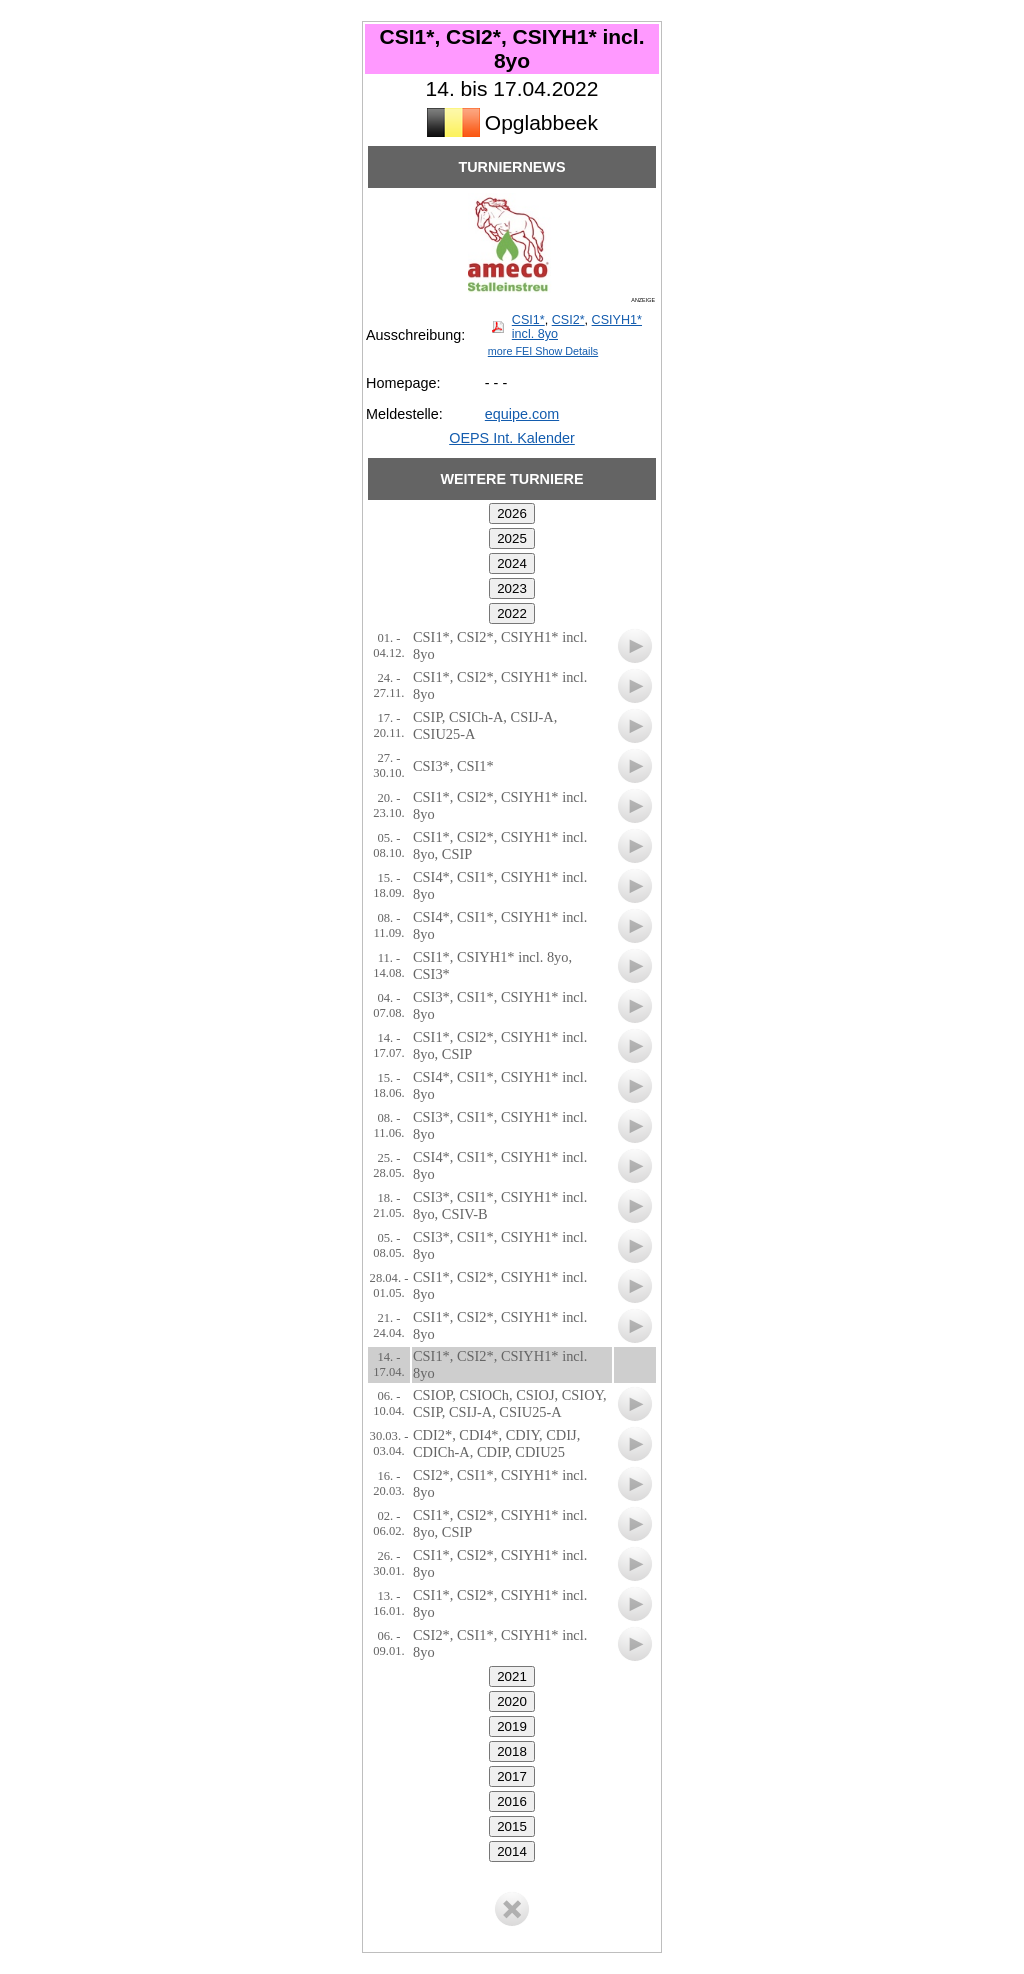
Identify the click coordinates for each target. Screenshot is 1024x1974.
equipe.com (522, 414)
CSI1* (528, 320)
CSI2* (568, 320)
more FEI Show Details (543, 351)
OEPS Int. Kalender (512, 438)
